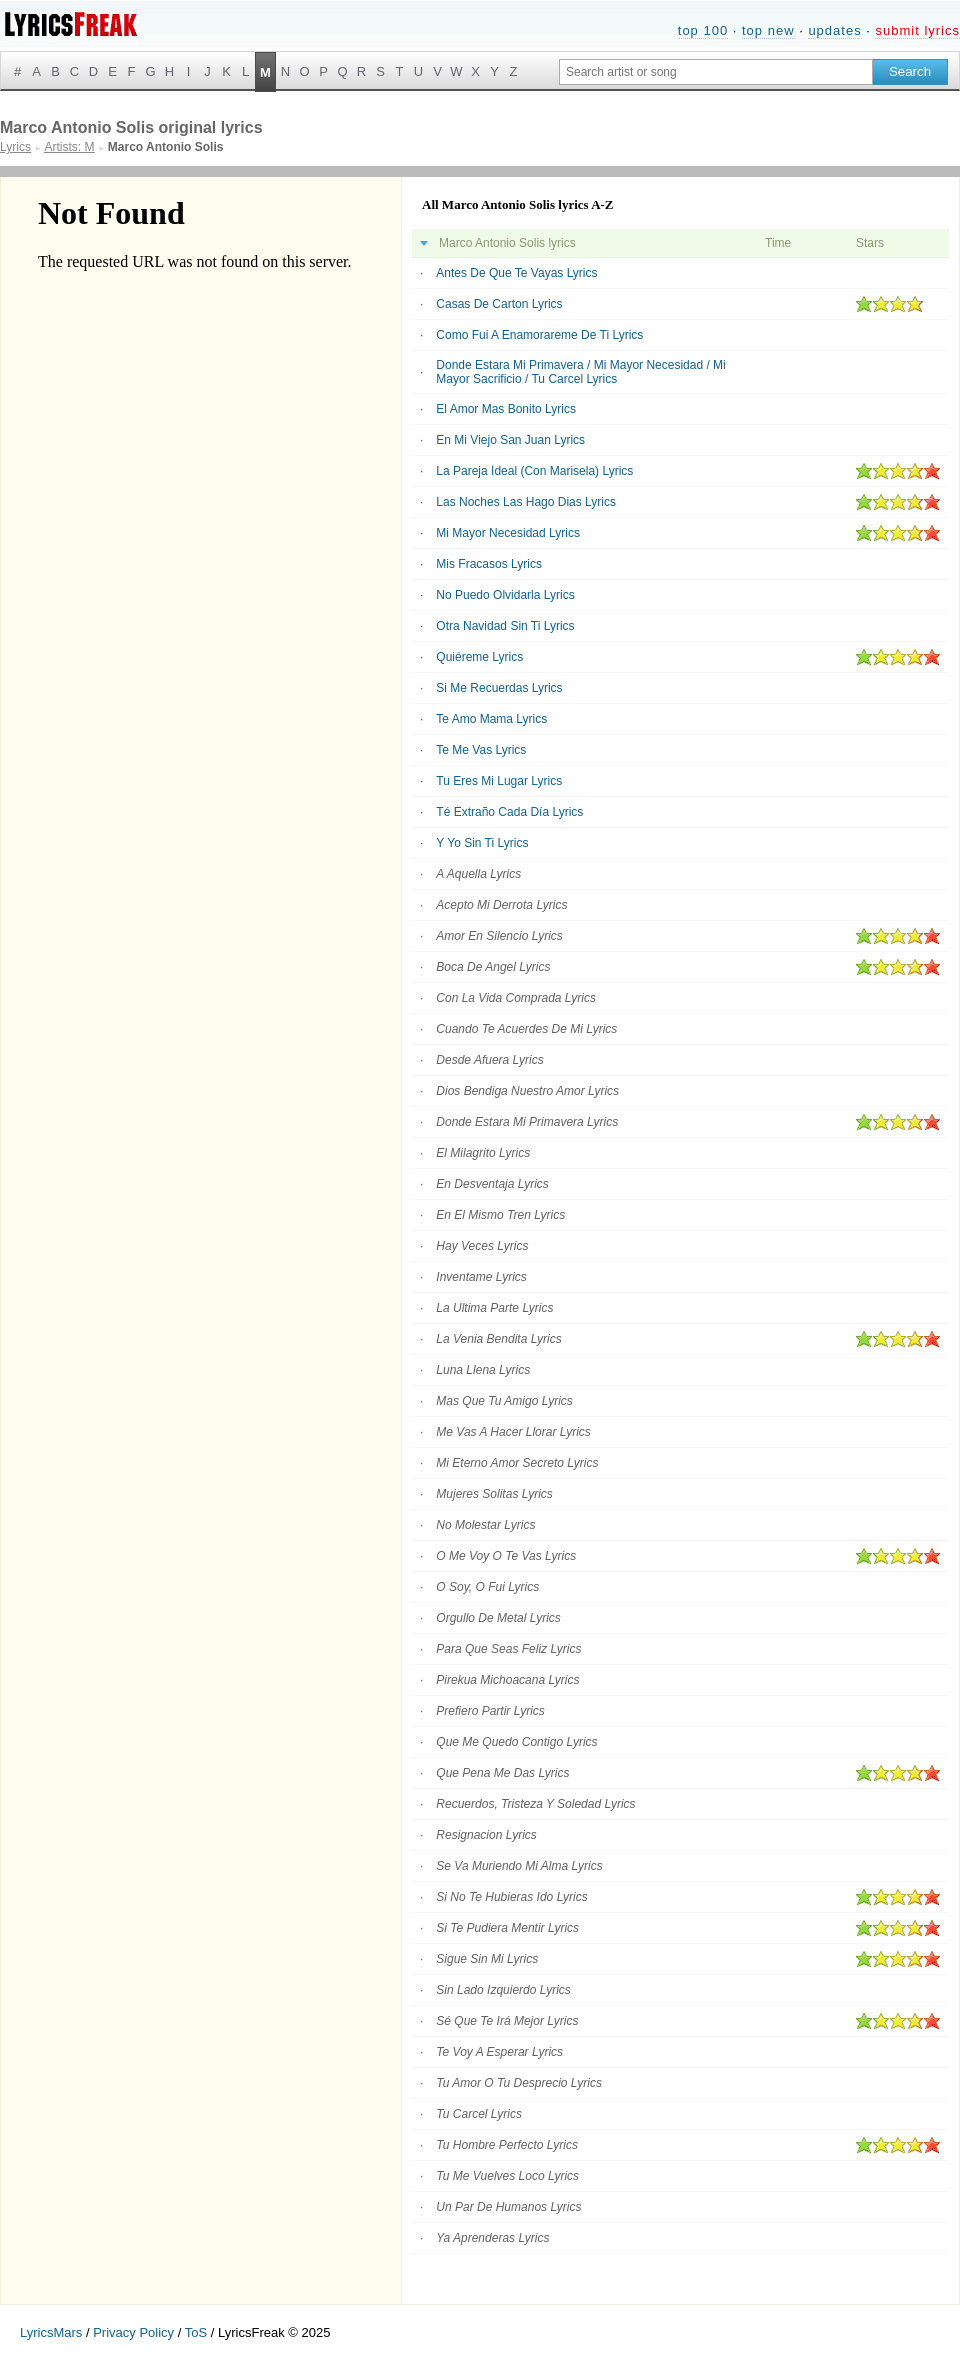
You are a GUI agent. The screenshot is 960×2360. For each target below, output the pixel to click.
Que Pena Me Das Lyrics (502, 1773)
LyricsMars (51, 2332)
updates (834, 30)
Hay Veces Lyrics (482, 1246)
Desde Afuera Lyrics (489, 1060)
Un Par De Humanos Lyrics (508, 2207)
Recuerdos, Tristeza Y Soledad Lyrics (535, 1804)
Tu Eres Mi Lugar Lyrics (499, 781)
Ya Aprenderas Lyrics (492, 2238)
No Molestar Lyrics (485, 1525)
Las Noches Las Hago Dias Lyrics (526, 502)
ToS (196, 2332)
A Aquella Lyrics (478, 874)
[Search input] (716, 72)
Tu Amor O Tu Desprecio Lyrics (519, 2083)
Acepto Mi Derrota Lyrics (501, 905)
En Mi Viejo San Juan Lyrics (510, 440)
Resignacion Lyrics (486, 1835)
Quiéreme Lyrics (479, 657)
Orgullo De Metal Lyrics (498, 1618)
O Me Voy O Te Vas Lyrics (506, 1556)
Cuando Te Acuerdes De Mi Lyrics (526, 1029)
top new (768, 30)
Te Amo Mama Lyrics (491, 719)
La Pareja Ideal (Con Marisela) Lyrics (534, 471)
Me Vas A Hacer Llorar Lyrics (513, 1432)
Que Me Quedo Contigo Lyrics (516, 1742)
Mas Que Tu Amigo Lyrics (504, 1401)
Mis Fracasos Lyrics (489, 564)
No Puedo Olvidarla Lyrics (505, 595)
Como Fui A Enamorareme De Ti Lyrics (539, 335)
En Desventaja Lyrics (492, 1184)
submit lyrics (917, 30)
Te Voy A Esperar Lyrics (499, 2052)
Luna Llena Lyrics (483, 1370)
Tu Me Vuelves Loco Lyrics (507, 2176)
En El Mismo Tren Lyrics (500, 1215)
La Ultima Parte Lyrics (494, 1308)
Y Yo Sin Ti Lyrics (482, 843)
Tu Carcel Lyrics (479, 2114)
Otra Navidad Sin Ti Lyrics (505, 626)
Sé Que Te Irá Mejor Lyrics (507, 2021)
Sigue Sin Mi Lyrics (487, 1959)
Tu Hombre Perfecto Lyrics (507, 2145)
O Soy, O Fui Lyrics (487, 1587)
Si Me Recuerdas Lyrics (499, 688)
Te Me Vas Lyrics (481, 750)
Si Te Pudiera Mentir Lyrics (507, 1928)
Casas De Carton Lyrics (499, 304)
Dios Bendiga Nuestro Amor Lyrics (527, 1091)
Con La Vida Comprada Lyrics (516, 998)
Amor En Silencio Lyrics (499, 936)
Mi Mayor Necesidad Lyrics (508, 533)
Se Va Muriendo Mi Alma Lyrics (519, 1866)
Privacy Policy (133, 2332)
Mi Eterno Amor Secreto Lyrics (517, 1463)
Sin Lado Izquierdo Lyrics (503, 1990)
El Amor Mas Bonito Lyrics (506, 409)
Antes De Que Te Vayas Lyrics (516, 273)
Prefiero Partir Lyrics (490, 1711)
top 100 (703, 30)
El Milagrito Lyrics (483, 1153)
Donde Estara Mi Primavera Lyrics (527, 1122)
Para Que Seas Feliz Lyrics (508, 1649)
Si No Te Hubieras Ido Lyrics (511, 1897)
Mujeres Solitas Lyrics (494, 1494)
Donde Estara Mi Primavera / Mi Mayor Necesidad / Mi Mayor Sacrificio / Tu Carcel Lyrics (580, 372)
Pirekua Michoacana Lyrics (507, 1680)
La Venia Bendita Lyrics (498, 1339)
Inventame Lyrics (481, 1277)
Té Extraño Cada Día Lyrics (509, 812)
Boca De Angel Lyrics (493, 967)
